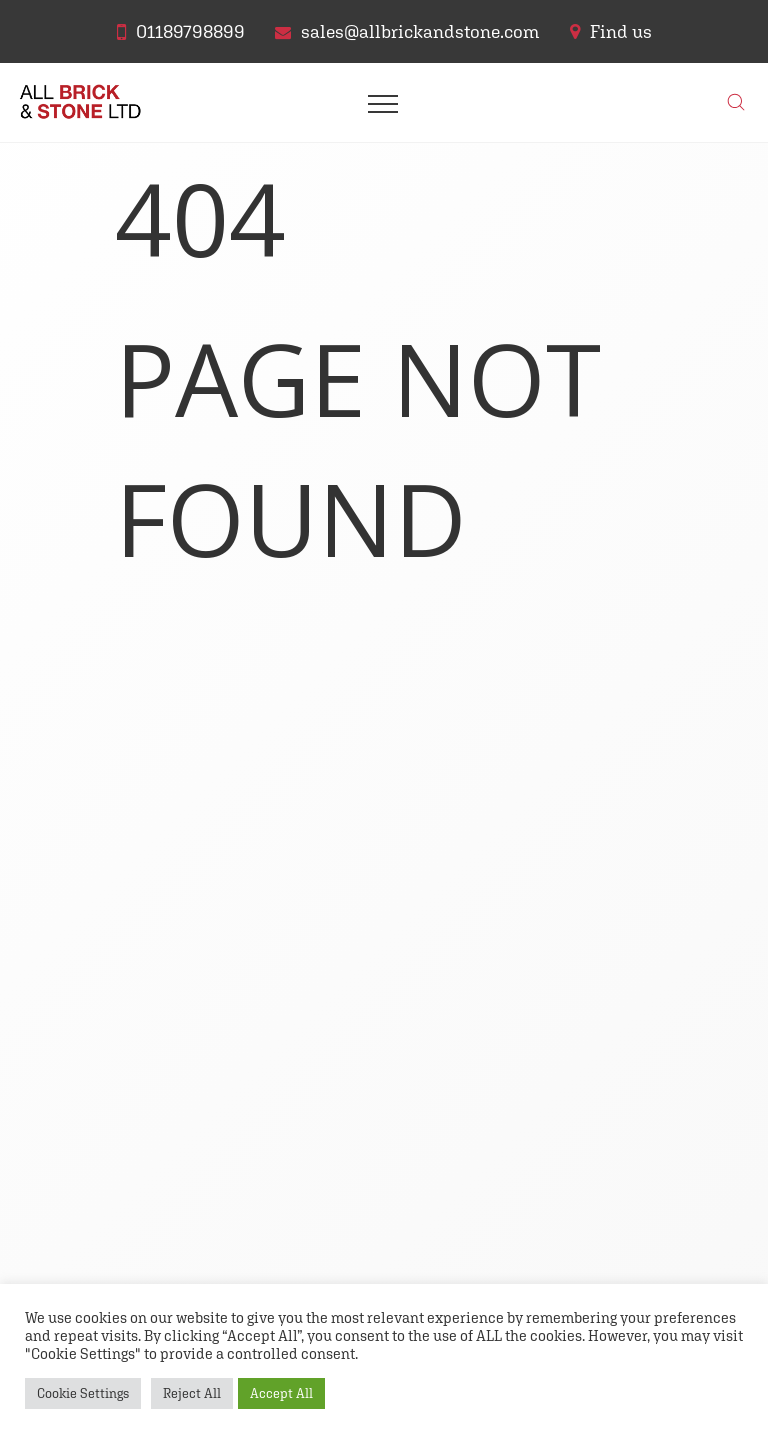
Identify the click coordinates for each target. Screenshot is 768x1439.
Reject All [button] (192, 1393)
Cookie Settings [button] (83, 1393)
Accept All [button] (281, 1393)
